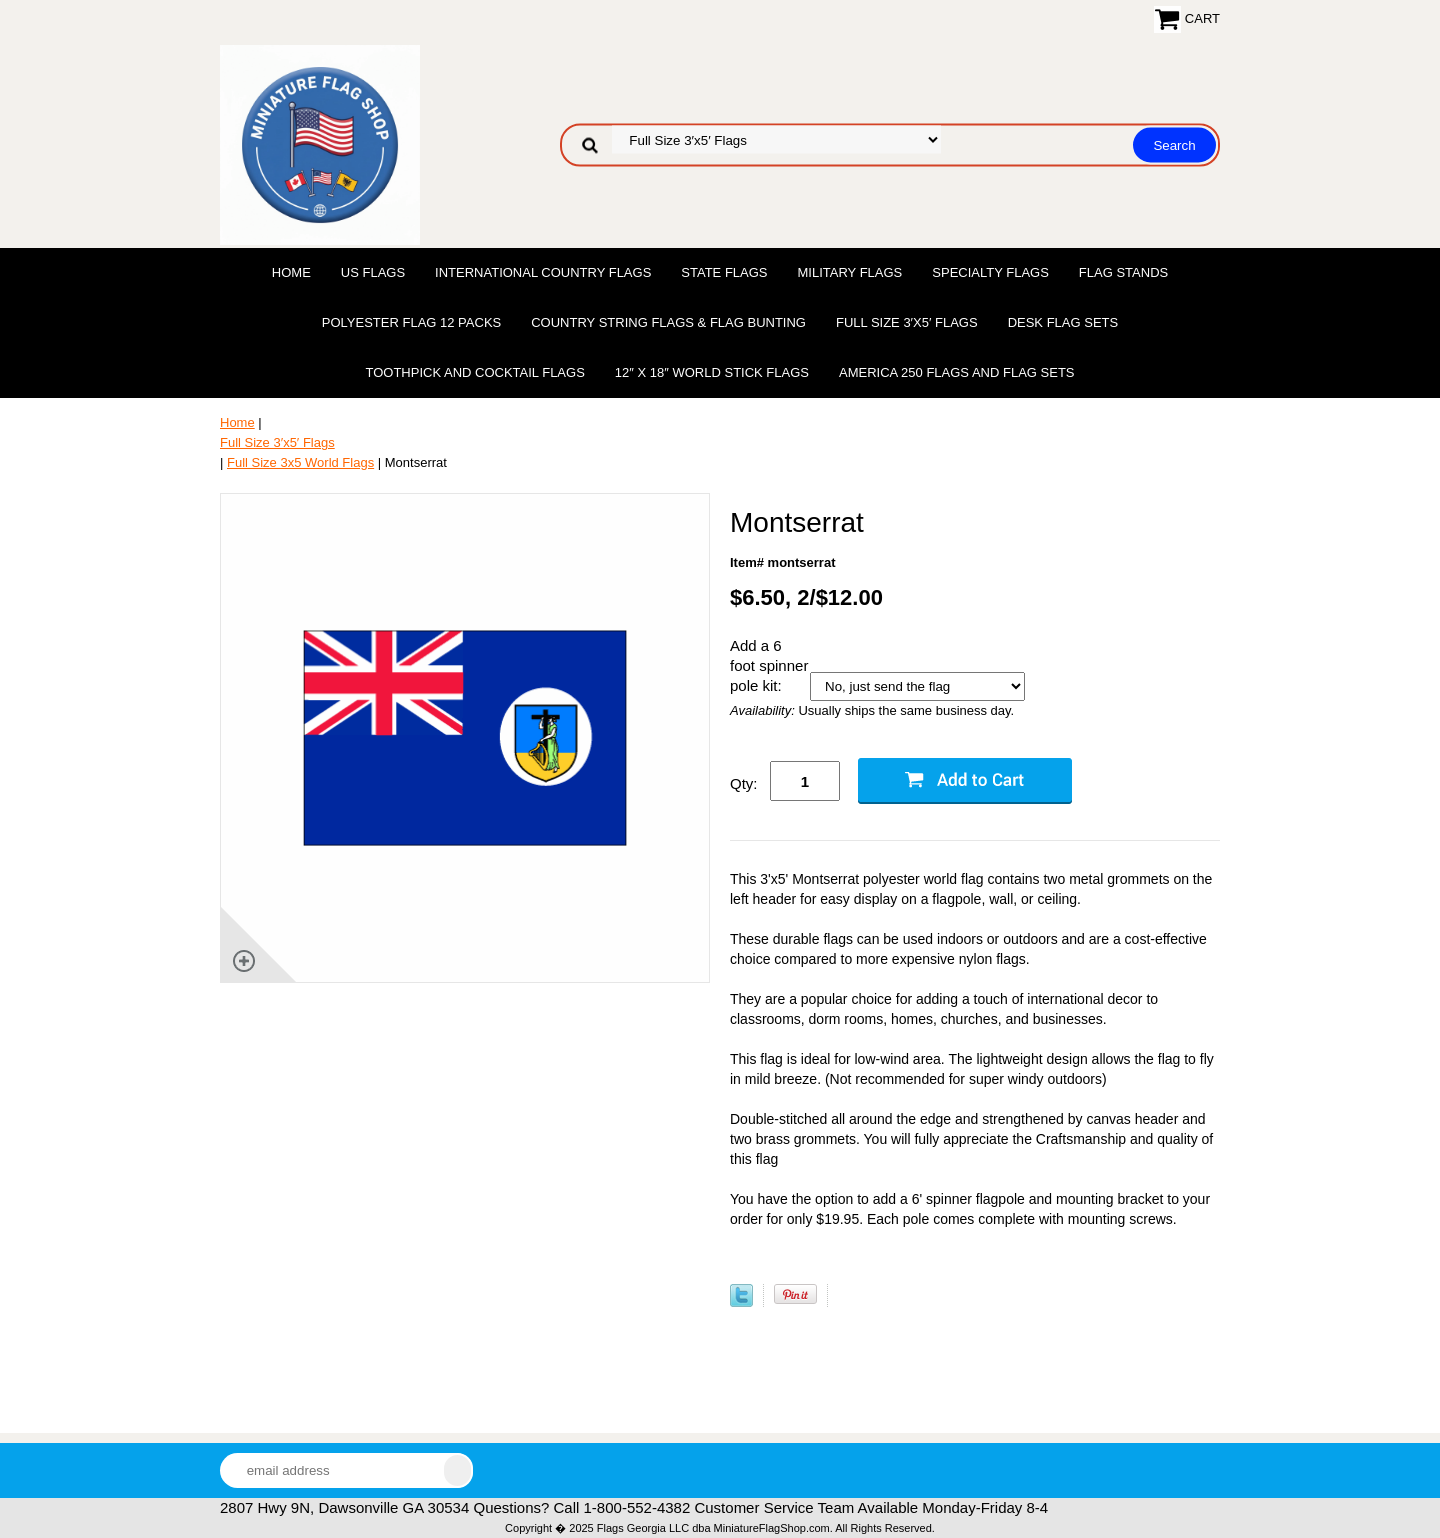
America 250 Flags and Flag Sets (957, 372)
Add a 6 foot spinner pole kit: (769, 665)
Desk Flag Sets (1063, 322)
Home (291, 272)
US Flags (373, 272)
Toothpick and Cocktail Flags (474, 372)
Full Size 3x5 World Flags (300, 462)
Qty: (744, 783)
